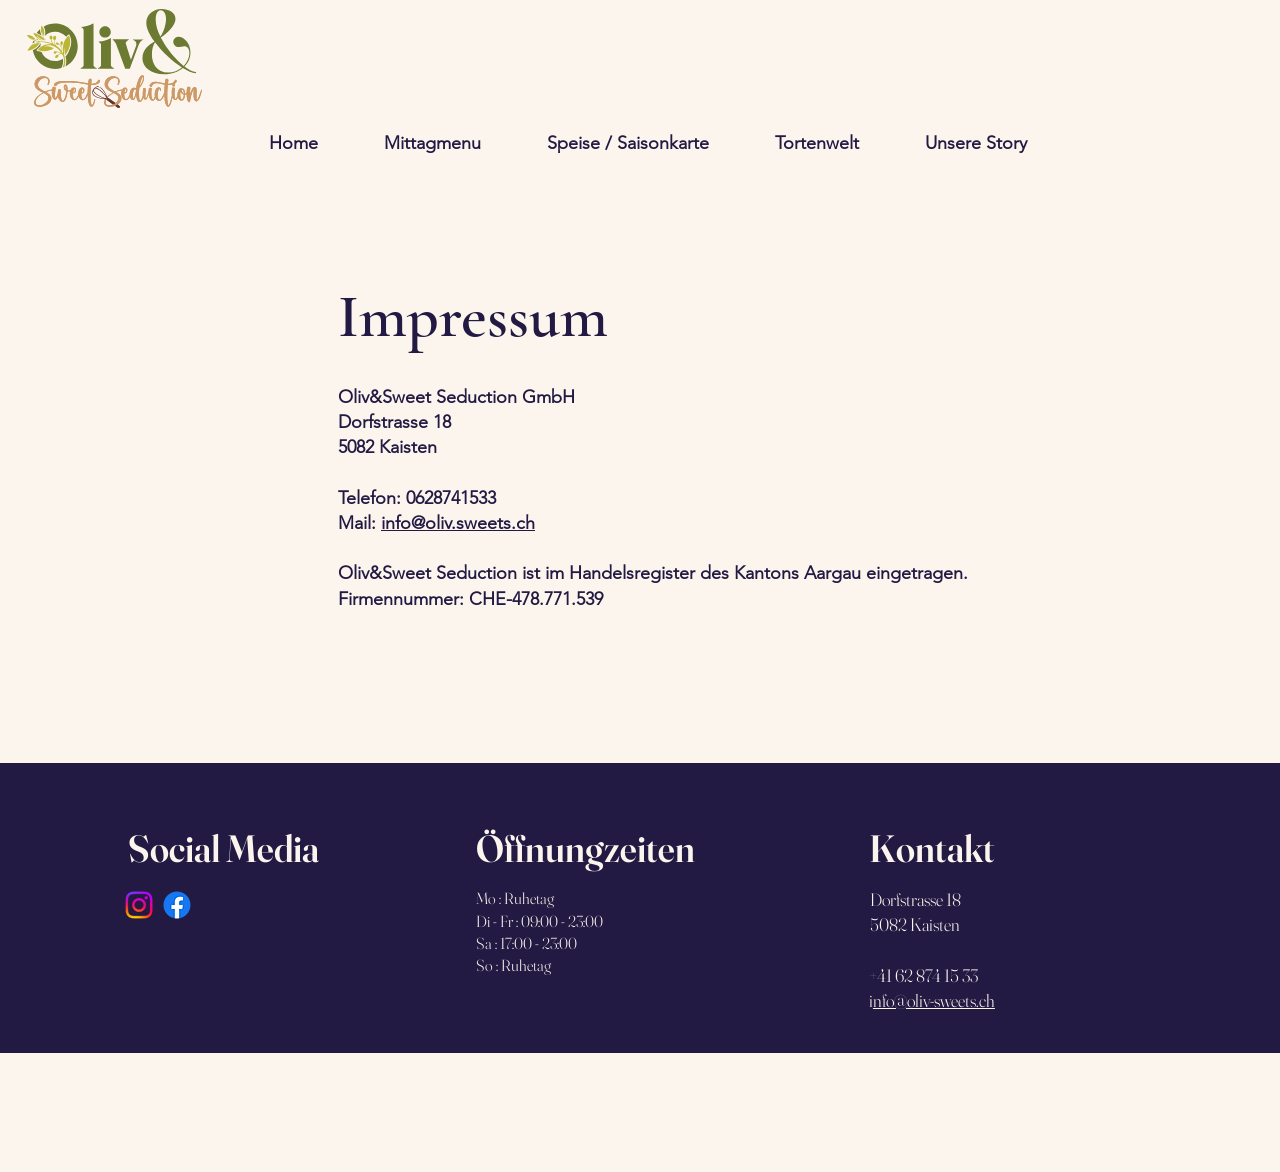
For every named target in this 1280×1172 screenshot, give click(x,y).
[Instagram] (139, 905)
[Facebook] (177, 905)
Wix (487, 1121)
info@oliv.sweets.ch (458, 523)
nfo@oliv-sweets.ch (934, 1000)
